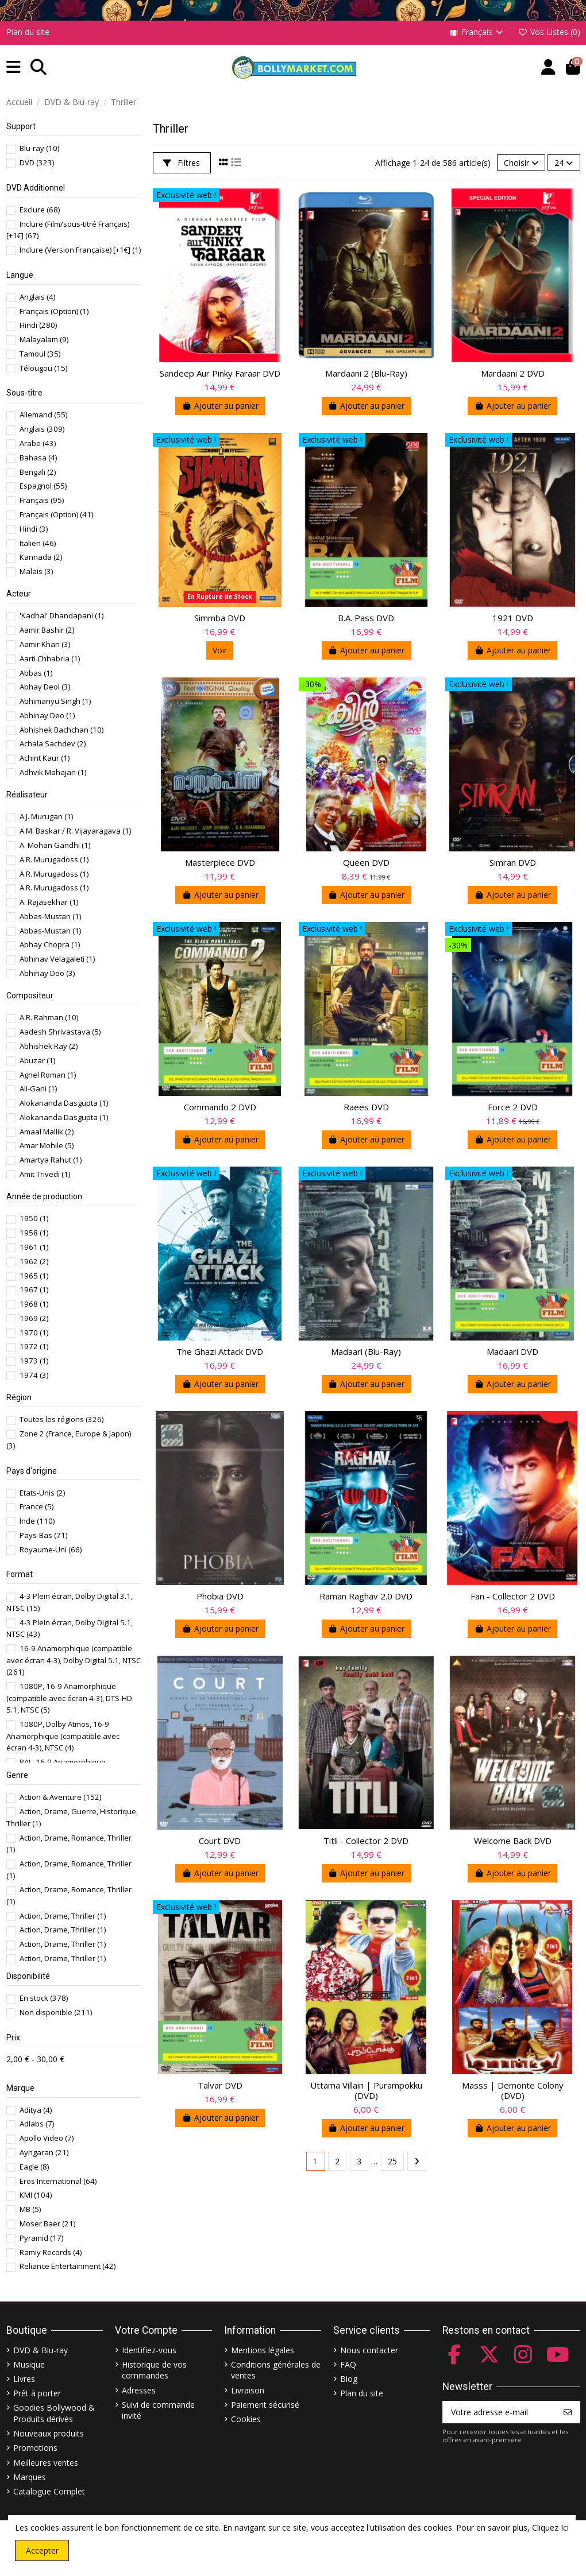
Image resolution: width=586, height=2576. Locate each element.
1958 (34, 1232)
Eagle (34, 2166)
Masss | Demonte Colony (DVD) (513, 2090)
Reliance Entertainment (67, 2266)
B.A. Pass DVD (366, 617)
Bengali (38, 472)
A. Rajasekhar (49, 902)
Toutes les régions (61, 1419)
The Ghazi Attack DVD (219, 1351)
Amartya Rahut (51, 1160)
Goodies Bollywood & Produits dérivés (54, 2413)
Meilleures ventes (45, 2462)
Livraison (247, 2390)
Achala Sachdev (53, 743)
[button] (13, 67)
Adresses (139, 2390)
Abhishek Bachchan (61, 730)
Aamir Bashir (47, 630)
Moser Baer (47, 2223)
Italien (38, 543)
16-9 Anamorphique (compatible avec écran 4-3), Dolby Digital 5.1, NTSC (73, 1660)
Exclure (40, 209)
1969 (34, 1318)
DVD (37, 162)
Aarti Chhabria (50, 658)
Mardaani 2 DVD (513, 373)
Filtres (181, 162)
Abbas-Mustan (50, 916)
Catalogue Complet (49, 2491)
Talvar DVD (220, 2085)
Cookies (246, 2419)
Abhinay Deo (47, 715)
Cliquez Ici (550, 2527)
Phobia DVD (220, 1596)
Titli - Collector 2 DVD (365, 1840)
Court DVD (220, 1840)
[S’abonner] (568, 2412)
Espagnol (43, 486)
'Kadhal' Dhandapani (61, 615)
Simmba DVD (219, 617)
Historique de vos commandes (154, 2370)
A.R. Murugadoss (54, 859)
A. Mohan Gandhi (55, 845)
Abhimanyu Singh (55, 701)
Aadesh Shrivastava (60, 1031)
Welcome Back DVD (513, 1840)
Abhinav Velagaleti (57, 959)
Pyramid (41, 2238)
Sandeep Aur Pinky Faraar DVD (220, 373)
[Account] (548, 67)
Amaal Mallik (47, 1131)
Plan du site (27, 31)
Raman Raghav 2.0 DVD (365, 1596)
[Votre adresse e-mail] (499, 2412)
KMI (36, 2195)
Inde (37, 1521)
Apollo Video (47, 2138)
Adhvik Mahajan (53, 772)
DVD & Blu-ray (40, 2350)
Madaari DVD (512, 1351)
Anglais (37, 297)
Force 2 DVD (513, 1107)
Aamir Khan (45, 644)
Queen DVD (366, 862)
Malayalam (44, 339)
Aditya (36, 2110)
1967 (34, 1289)
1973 (34, 1360)
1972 (34, 1346)
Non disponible (56, 2012)
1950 (34, 1218)
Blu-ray (39, 148)
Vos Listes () (549, 31)
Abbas (36, 673)
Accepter (42, 2550)
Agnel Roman (48, 1075)
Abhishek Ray (49, 1046)
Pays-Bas (43, 1535)
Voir (220, 650)
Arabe (38, 443)
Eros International (58, 2181)
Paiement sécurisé (265, 2404)
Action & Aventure (60, 1797)
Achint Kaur (45, 758)
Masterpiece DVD (220, 862)
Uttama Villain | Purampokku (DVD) (366, 2090)
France (36, 1506)
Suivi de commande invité (158, 2410)
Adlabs (37, 2123)
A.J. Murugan (46, 816)
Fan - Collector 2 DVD (513, 1596)
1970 (34, 1332)
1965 (34, 1275)
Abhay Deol (45, 686)
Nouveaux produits (48, 2433)
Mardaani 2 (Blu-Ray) (366, 373)
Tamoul (40, 353)
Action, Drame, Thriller (63, 1916)
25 (392, 2161)
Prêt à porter (37, 2393)
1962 (34, 1261)
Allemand (43, 414)
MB (30, 2209)
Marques (29, 2477)
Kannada (41, 557)
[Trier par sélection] (521, 162)
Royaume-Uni (51, 1549)
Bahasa (38, 457)
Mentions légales (262, 2350)
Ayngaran (44, 2152)
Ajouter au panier (220, 405)
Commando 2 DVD (220, 1107)
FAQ (348, 2364)
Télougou (43, 368)
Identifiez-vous (149, 2350)
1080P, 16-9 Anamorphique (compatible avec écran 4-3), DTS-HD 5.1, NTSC (69, 1698)
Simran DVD (512, 862)
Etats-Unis (42, 1493)
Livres (24, 2378)
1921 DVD (512, 617)
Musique (29, 2364)
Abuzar (37, 1060)
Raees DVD (366, 1107)
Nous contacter (369, 2350)
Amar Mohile (47, 1145)
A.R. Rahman (49, 1017)
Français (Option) (54, 311)
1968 (34, 1304)
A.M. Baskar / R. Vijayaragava (75, 831)
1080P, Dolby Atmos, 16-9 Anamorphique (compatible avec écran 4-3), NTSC (62, 1736)
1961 (34, 1247)
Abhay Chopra (50, 944)
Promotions (35, 2447)
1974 (34, 1375)
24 (563, 162)
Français (477, 31)
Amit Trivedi (45, 1174)
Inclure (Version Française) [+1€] (80, 250)
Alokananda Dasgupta (64, 1103)
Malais (36, 571)
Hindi (38, 325)
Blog (348, 2378)
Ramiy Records (51, 2252)
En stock (44, 1998)
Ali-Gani (38, 1088)
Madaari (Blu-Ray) (366, 1351)
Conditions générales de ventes (276, 2370)
